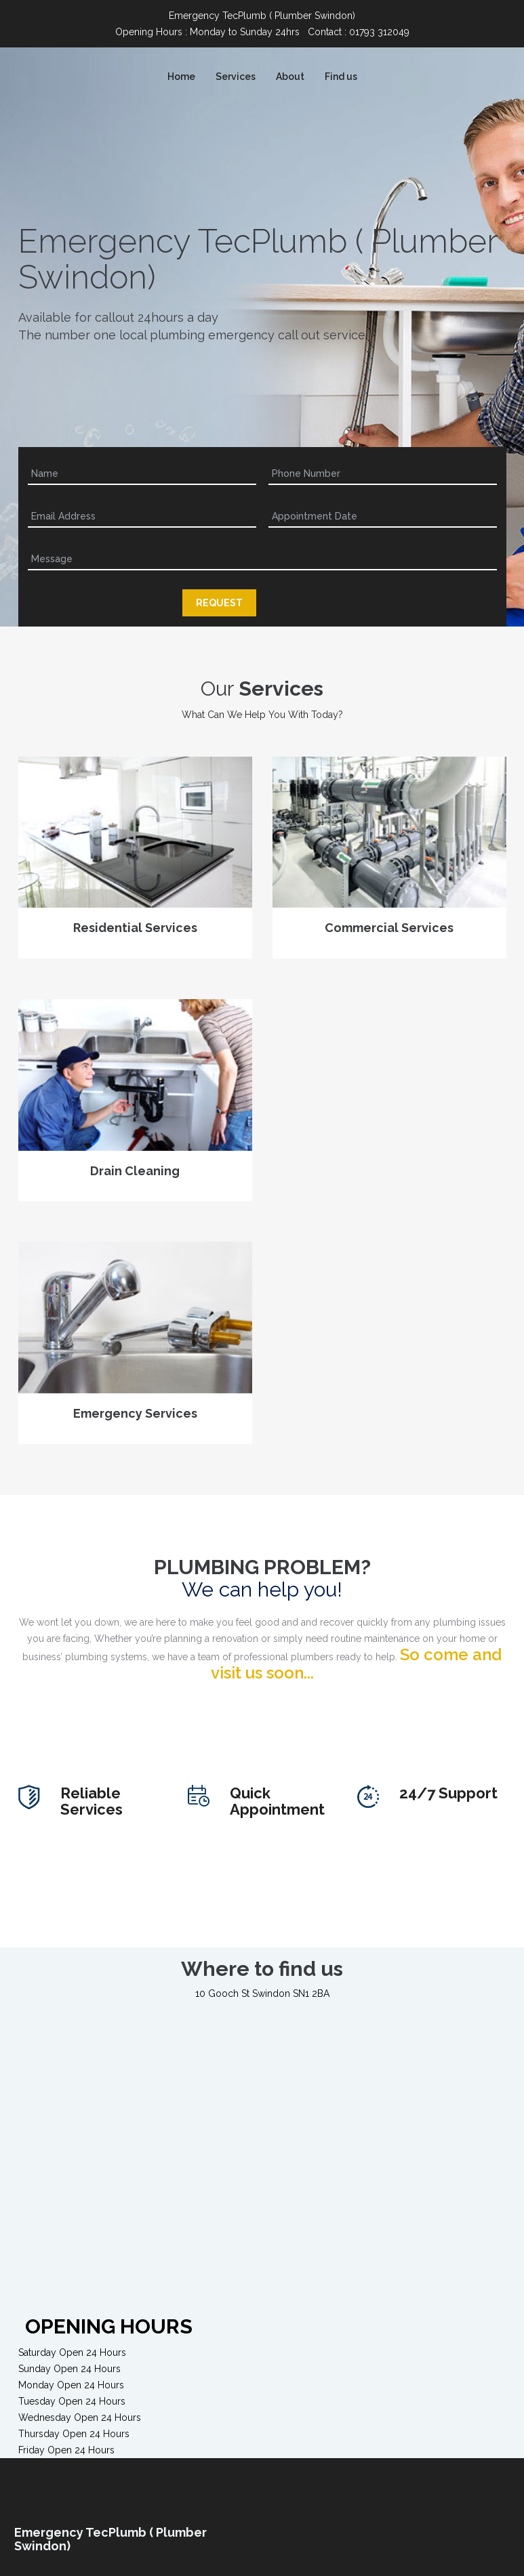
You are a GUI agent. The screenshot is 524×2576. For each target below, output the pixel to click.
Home (181, 76)
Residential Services (135, 936)
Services (236, 76)
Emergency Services (135, 1422)
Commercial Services (389, 936)
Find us (341, 76)
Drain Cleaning (135, 1179)
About (290, 76)
